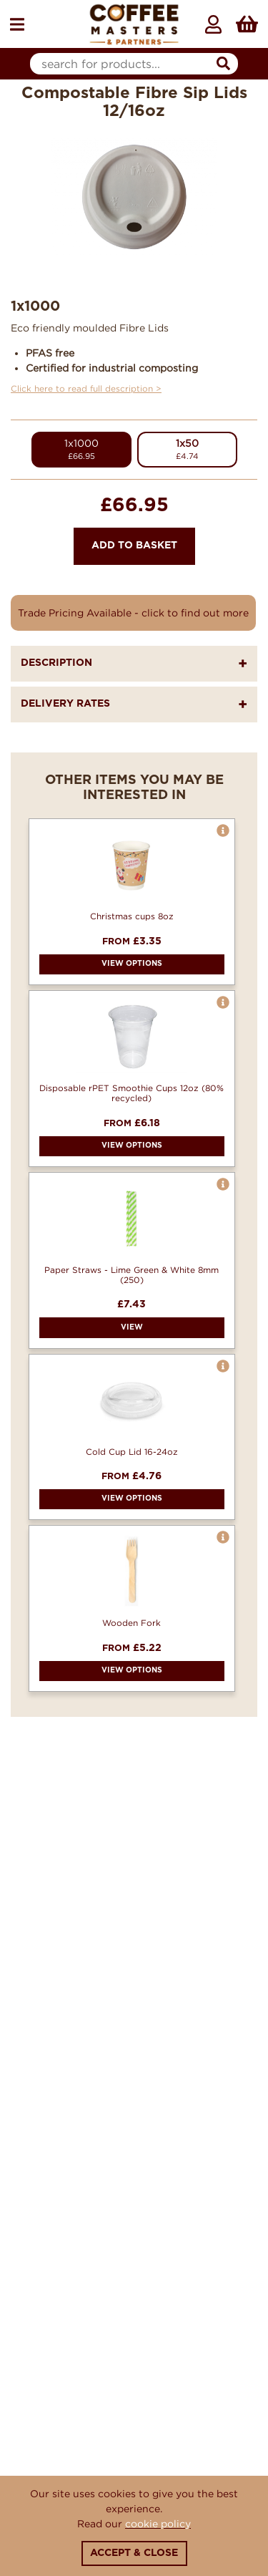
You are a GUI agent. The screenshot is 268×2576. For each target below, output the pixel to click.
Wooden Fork (131, 1622)
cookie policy (158, 2523)
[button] (223, 830)
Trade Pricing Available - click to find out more (133, 612)
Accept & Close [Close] (134, 2553)
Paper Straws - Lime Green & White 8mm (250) (131, 1274)
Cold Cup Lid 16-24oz (132, 1451)
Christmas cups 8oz (132, 916)
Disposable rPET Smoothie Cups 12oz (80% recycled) (131, 1093)
